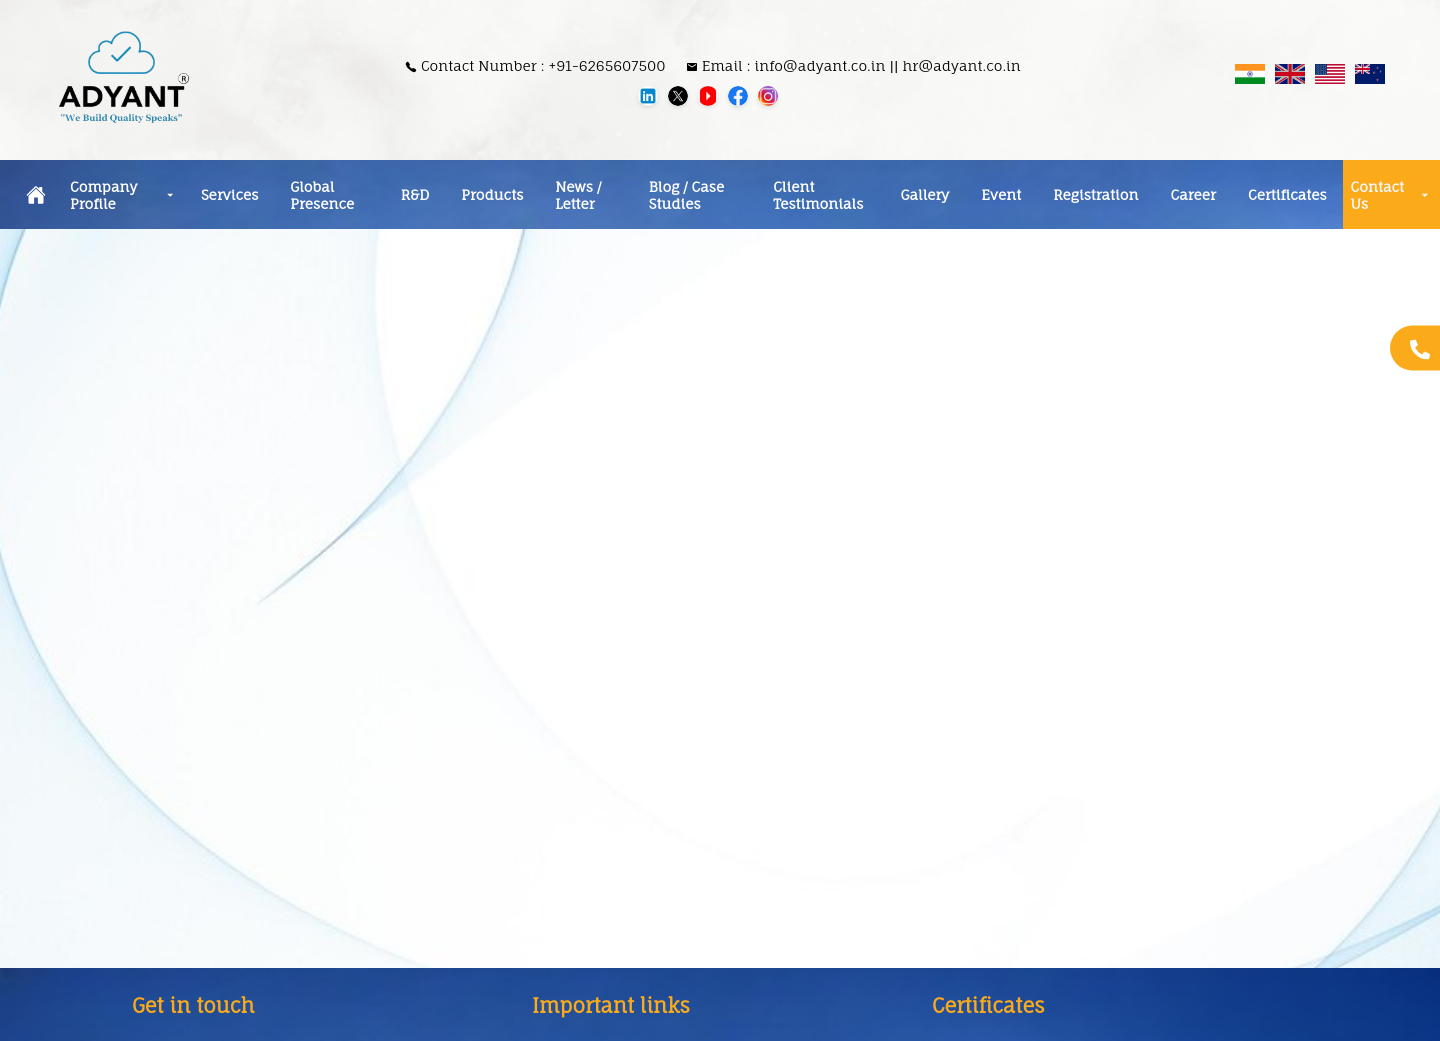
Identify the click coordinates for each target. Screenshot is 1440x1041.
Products (492, 194)
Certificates (1287, 194)
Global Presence (322, 195)
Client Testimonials (818, 195)
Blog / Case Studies (686, 195)
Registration (1095, 194)
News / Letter (578, 195)
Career (1193, 194)
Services (229, 194)
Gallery (925, 194)
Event (1001, 194)
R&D (415, 194)
